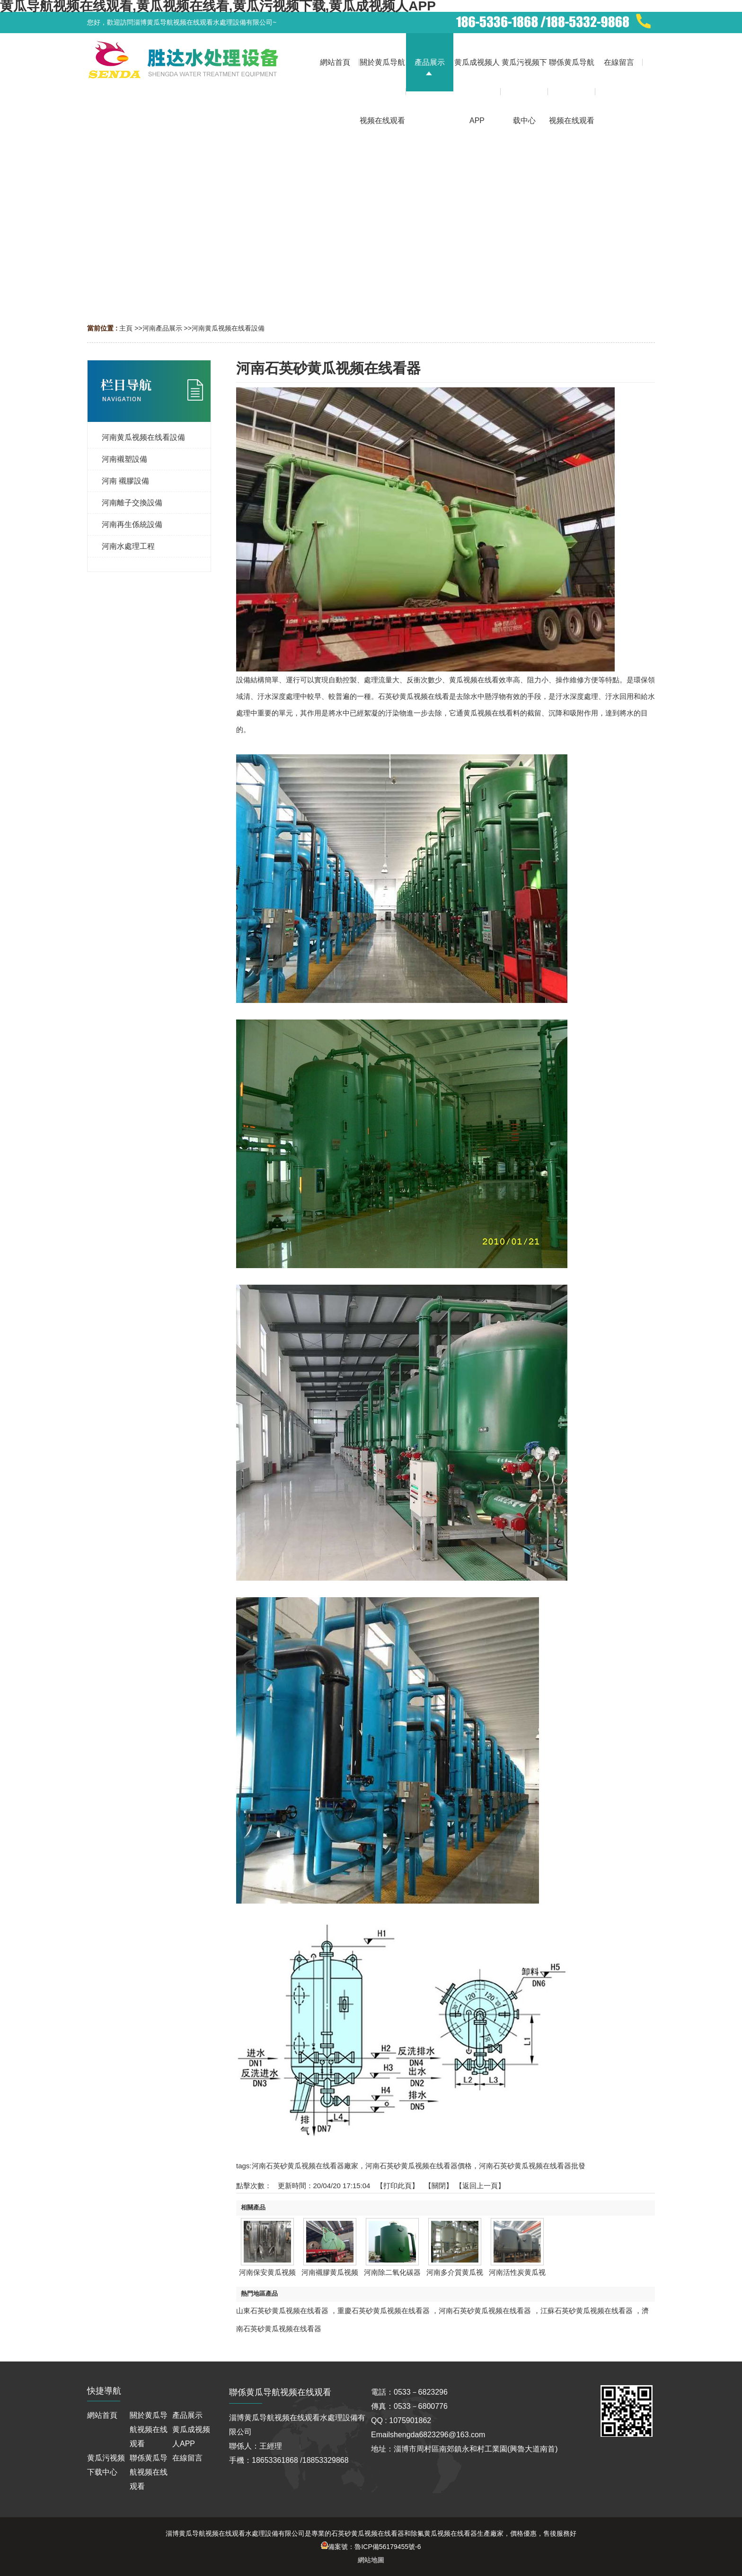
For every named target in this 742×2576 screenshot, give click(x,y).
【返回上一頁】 (480, 2186)
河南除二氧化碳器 (392, 2272)
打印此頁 (397, 2186)
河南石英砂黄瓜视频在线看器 (485, 2311)
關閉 (439, 2186)
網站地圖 (371, 2560)
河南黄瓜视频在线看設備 (228, 328)
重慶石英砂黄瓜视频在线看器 (383, 2311)
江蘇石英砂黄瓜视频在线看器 (586, 2311)
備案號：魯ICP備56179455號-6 (371, 2546)
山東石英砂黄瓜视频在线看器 (282, 2311)
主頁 (125, 328)
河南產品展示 (162, 328)
